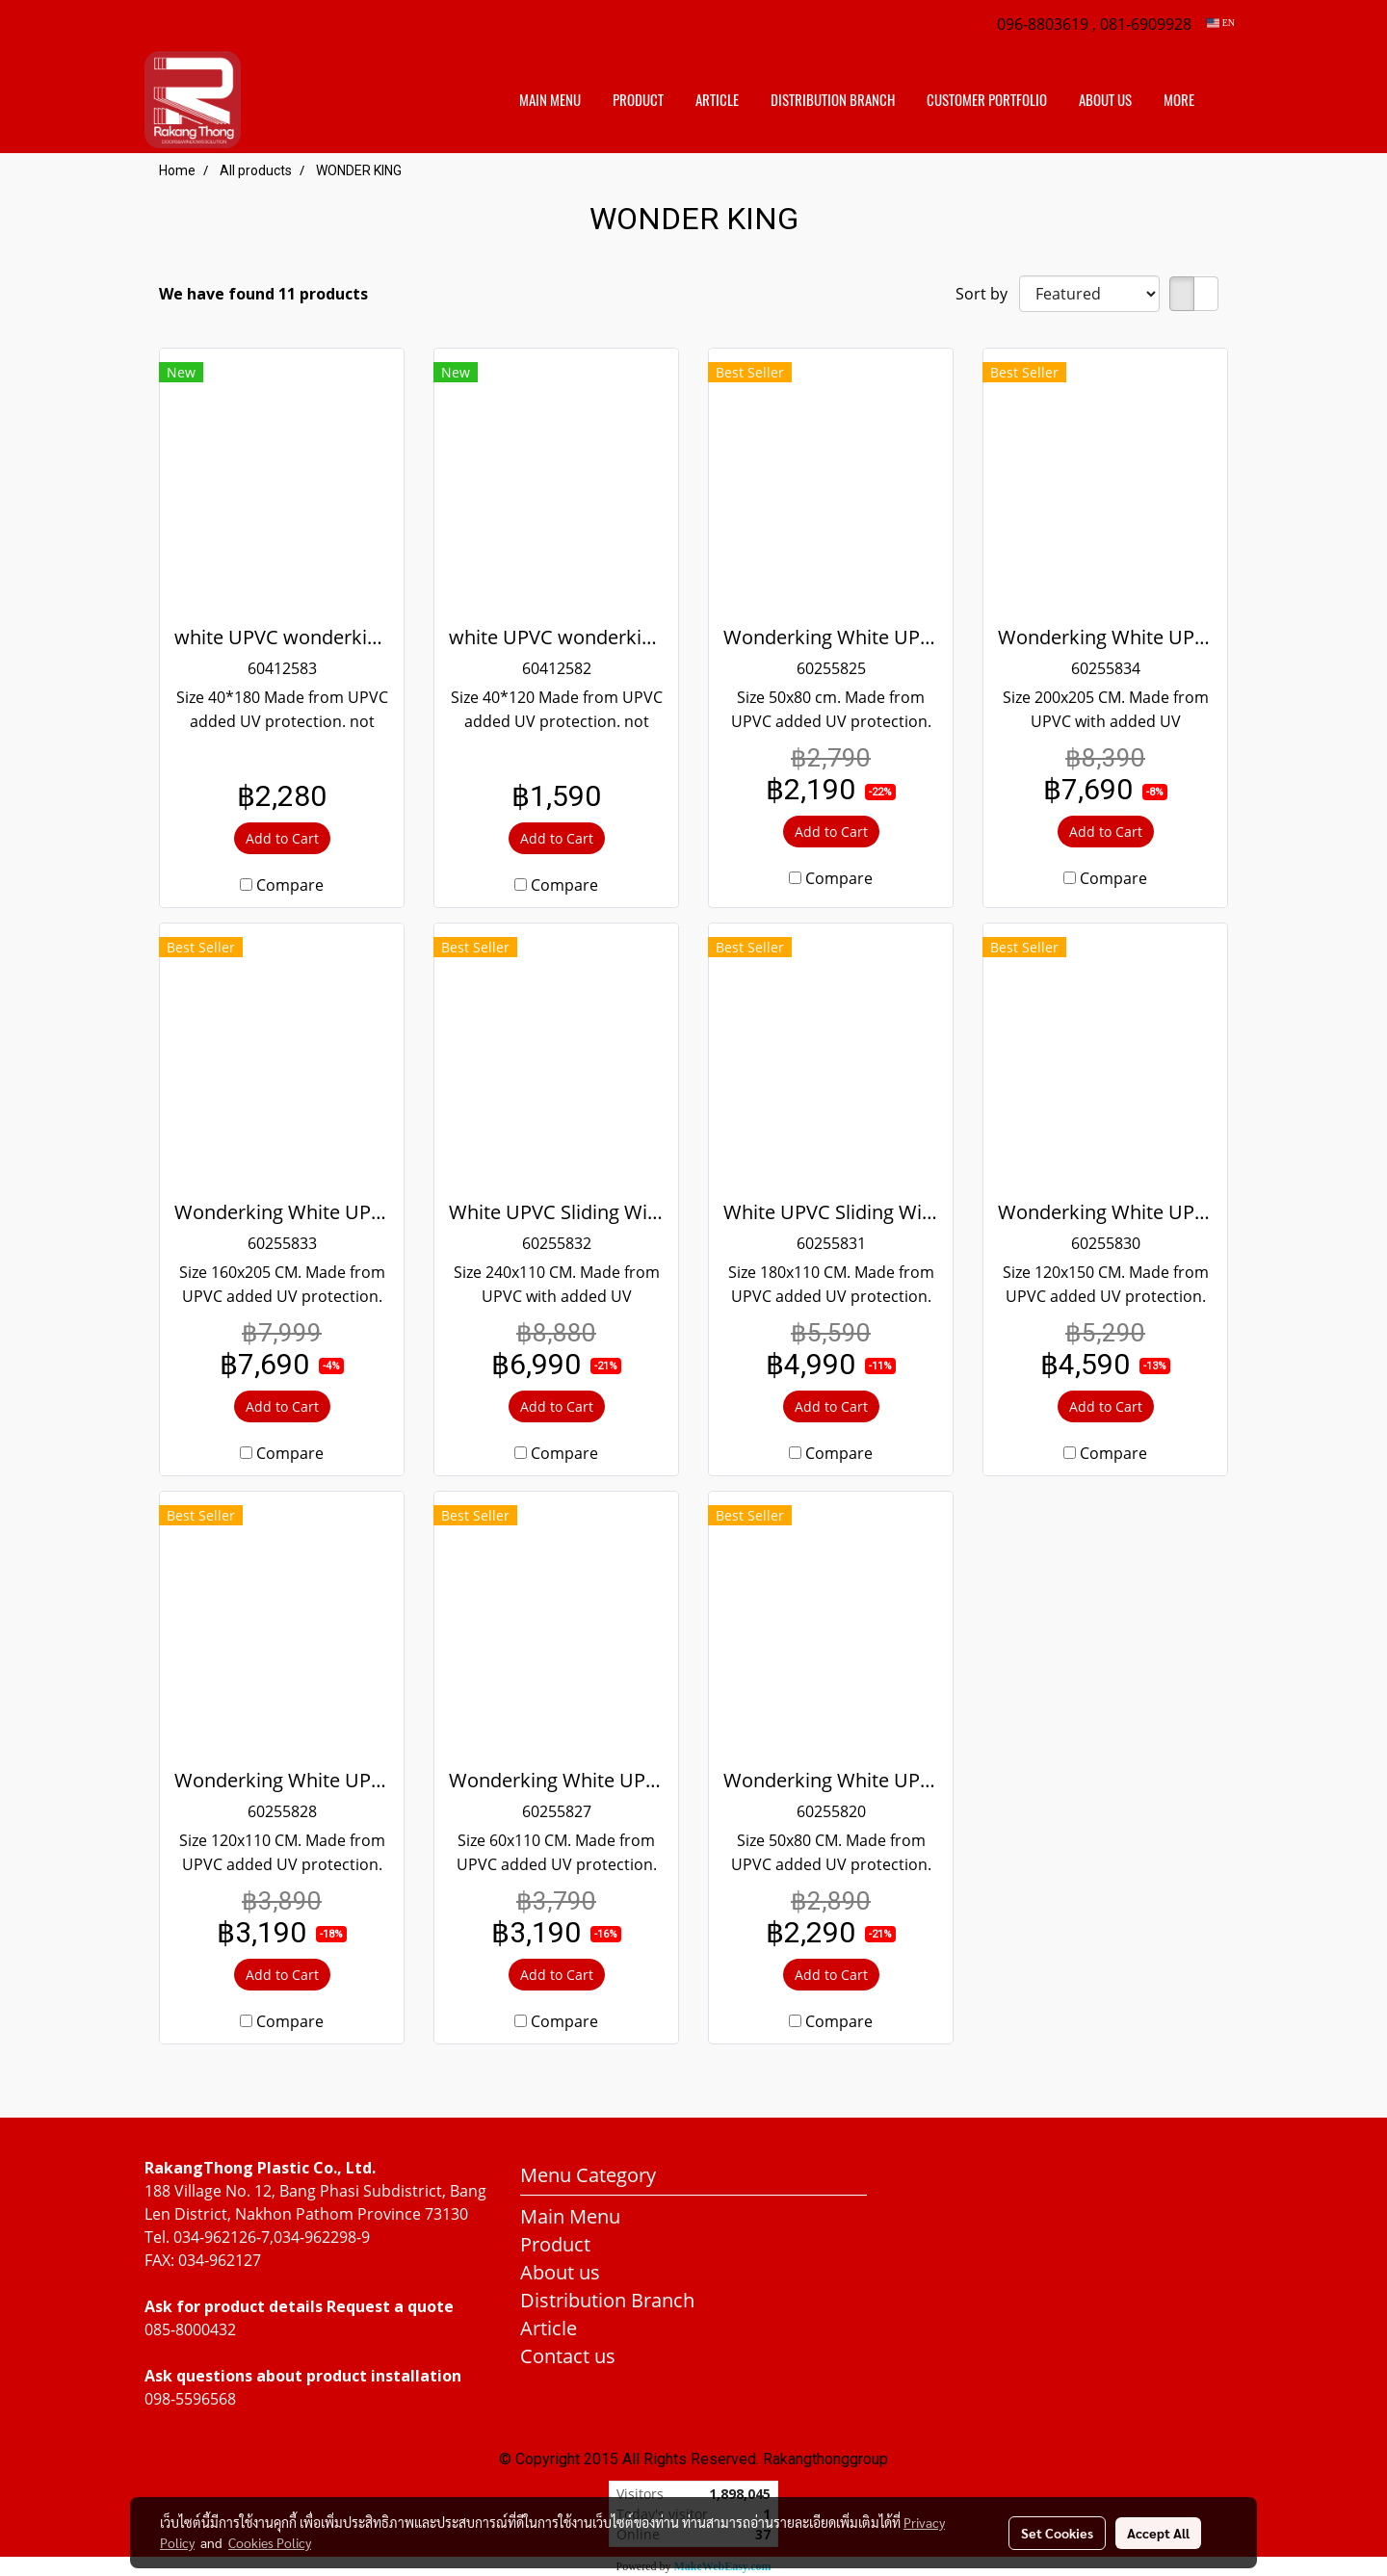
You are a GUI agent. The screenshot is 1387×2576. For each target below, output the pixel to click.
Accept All (1158, 2532)
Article (717, 100)
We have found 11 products (263, 293)
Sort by (987, 293)
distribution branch (833, 100)
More (1179, 100)
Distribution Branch (607, 2300)
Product (638, 100)
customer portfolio (987, 100)
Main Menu (550, 100)
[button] (1227, 100)
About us (1105, 100)
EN (1221, 22)
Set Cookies (1057, 2532)
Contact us (567, 2356)
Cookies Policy (269, 2542)
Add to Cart (282, 838)
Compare (290, 885)
